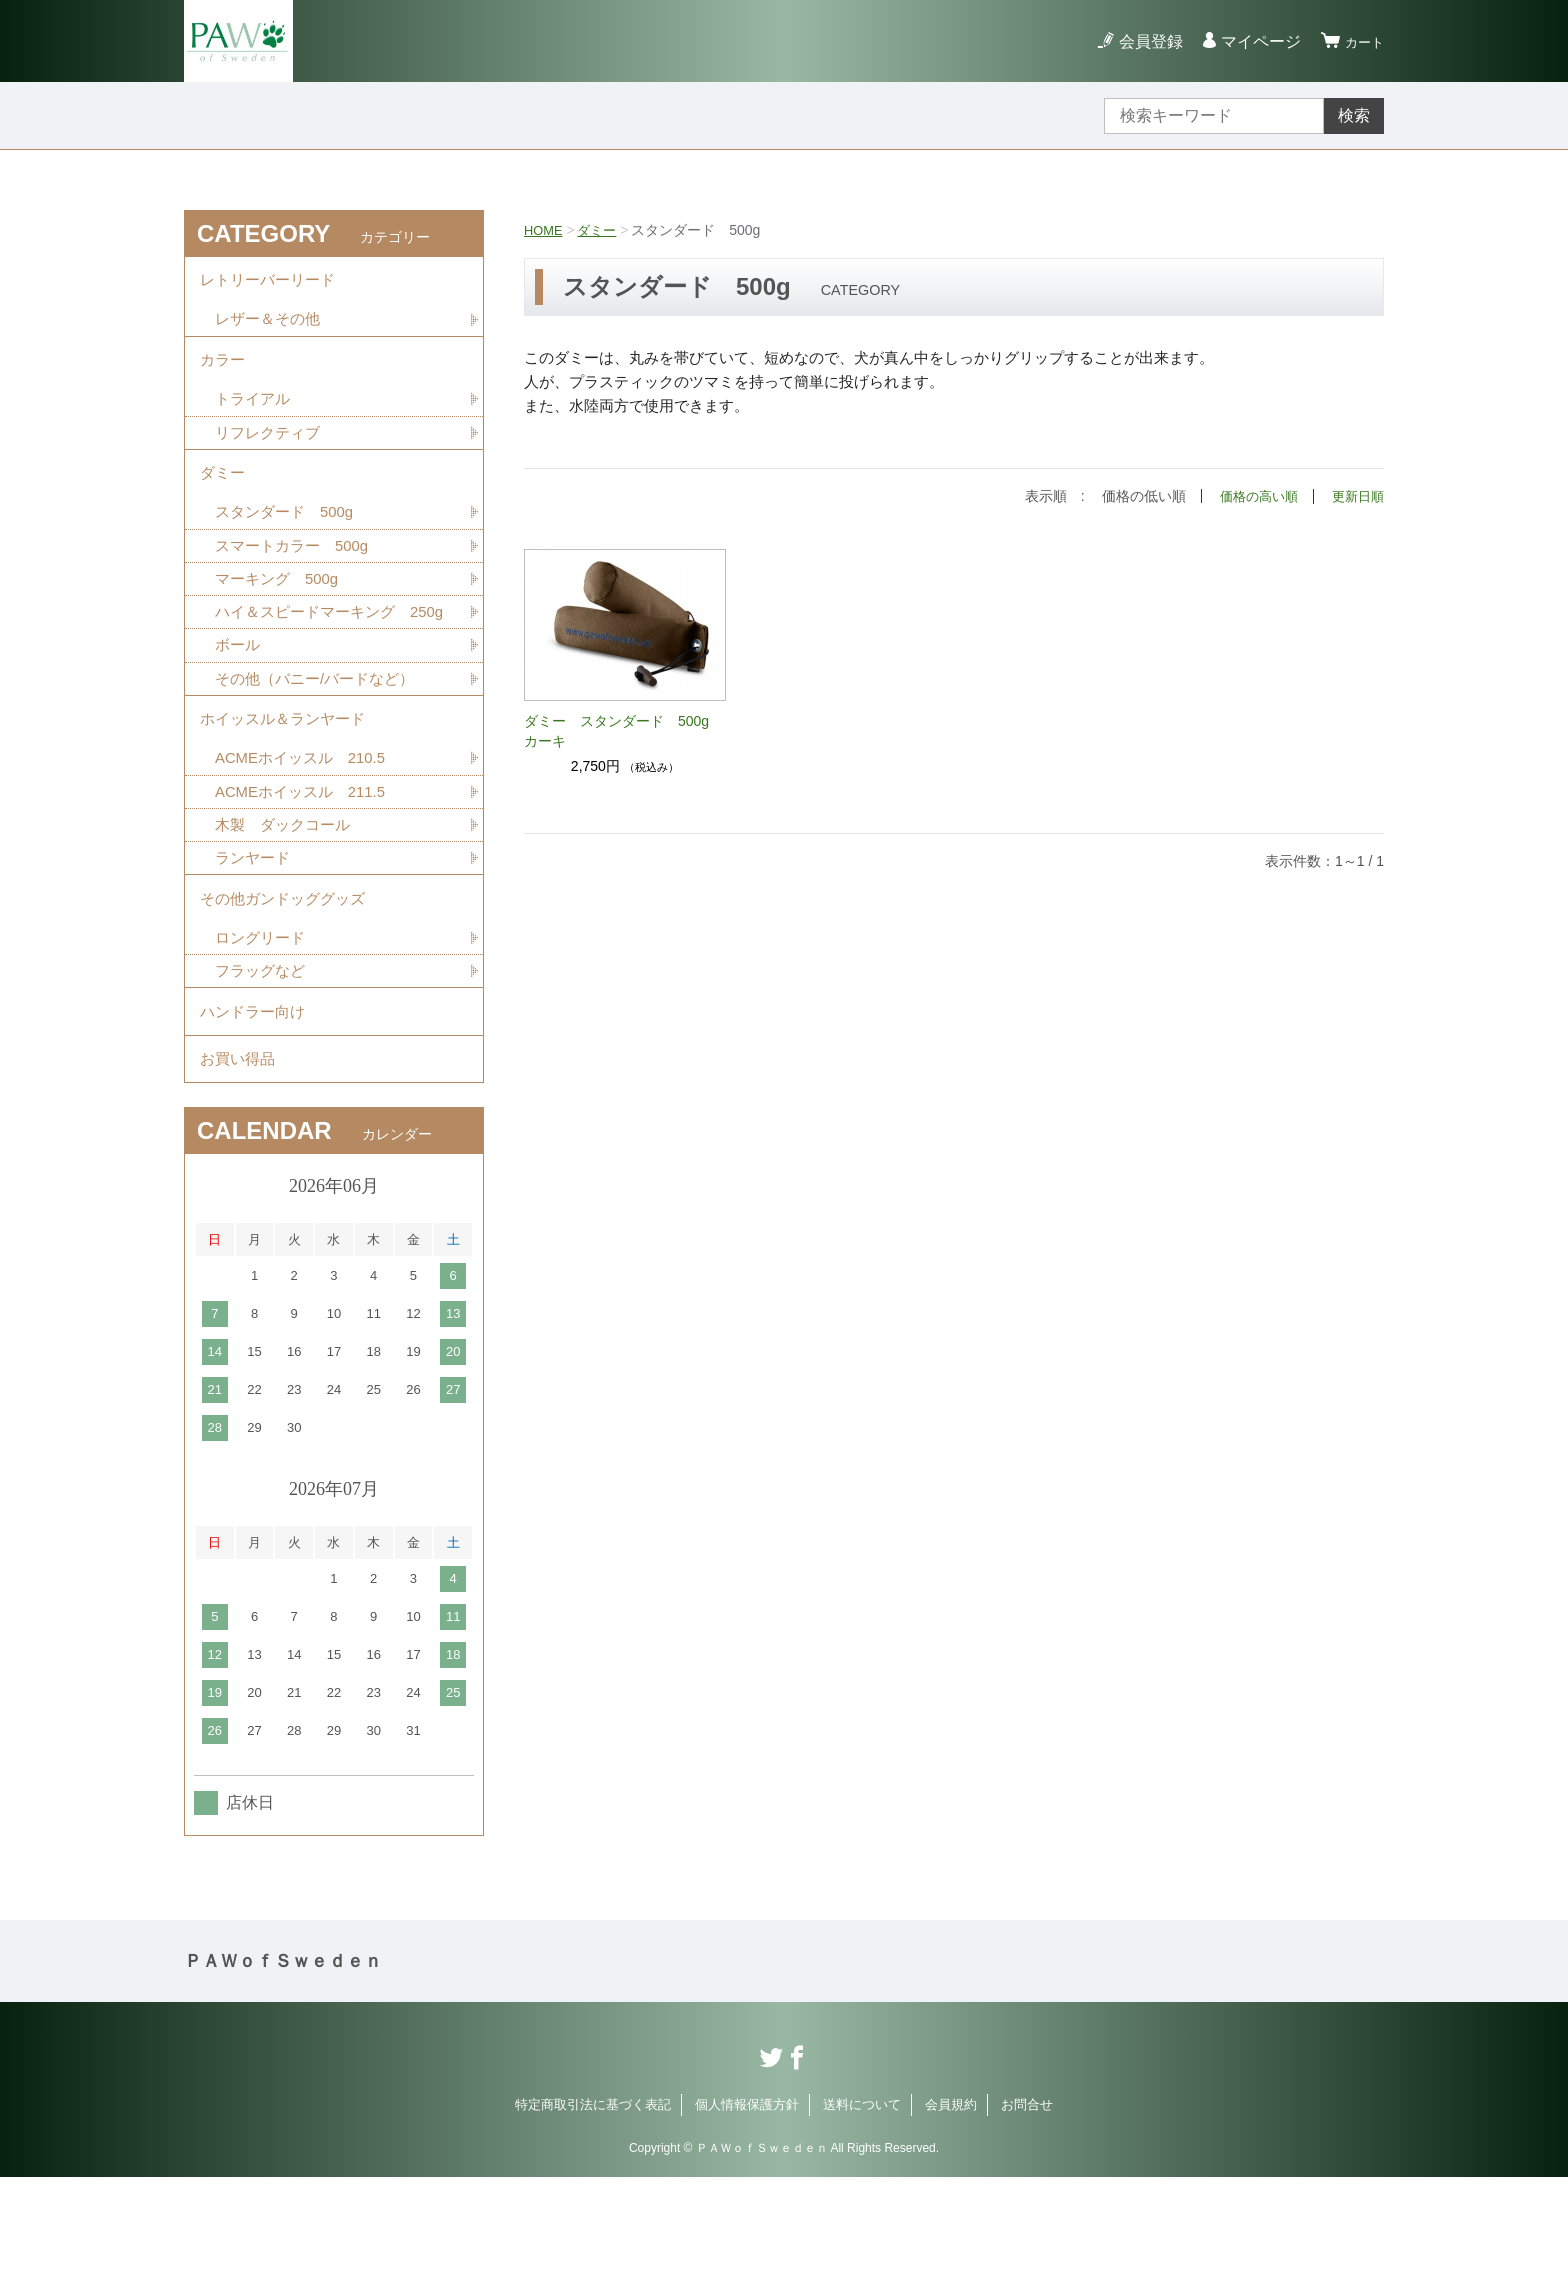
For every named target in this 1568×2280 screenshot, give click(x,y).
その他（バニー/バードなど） (321, 739)
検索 (1354, 115)
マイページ (1252, 41)
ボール (239, 704)
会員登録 (1142, 41)
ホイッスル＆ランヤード (288, 784)
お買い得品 (240, 1157)
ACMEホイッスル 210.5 (306, 828)
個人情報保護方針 (747, 2207)
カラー (224, 372)
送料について (862, 2207)
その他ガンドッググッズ (288, 978)
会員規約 (951, 2207)
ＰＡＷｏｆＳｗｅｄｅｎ (283, 2064)
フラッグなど (263, 1057)
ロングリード (263, 1022)
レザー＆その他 (271, 327)
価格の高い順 (1252, 496)
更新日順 (1356, 496)
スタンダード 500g (289, 540)
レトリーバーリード (272, 283)
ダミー (602, 230)
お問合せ (1027, 2207)
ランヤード (255, 933)
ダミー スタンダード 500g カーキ (623, 730)
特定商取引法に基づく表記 (593, 2207)
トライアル (255, 416)
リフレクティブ (271, 451)
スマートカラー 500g (297, 575)
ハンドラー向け (256, 1102)
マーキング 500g (281, 610)
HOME (545, 230)
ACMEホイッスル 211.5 (306, 863)
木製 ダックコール (287, 898)
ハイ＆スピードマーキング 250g (332, 657)
